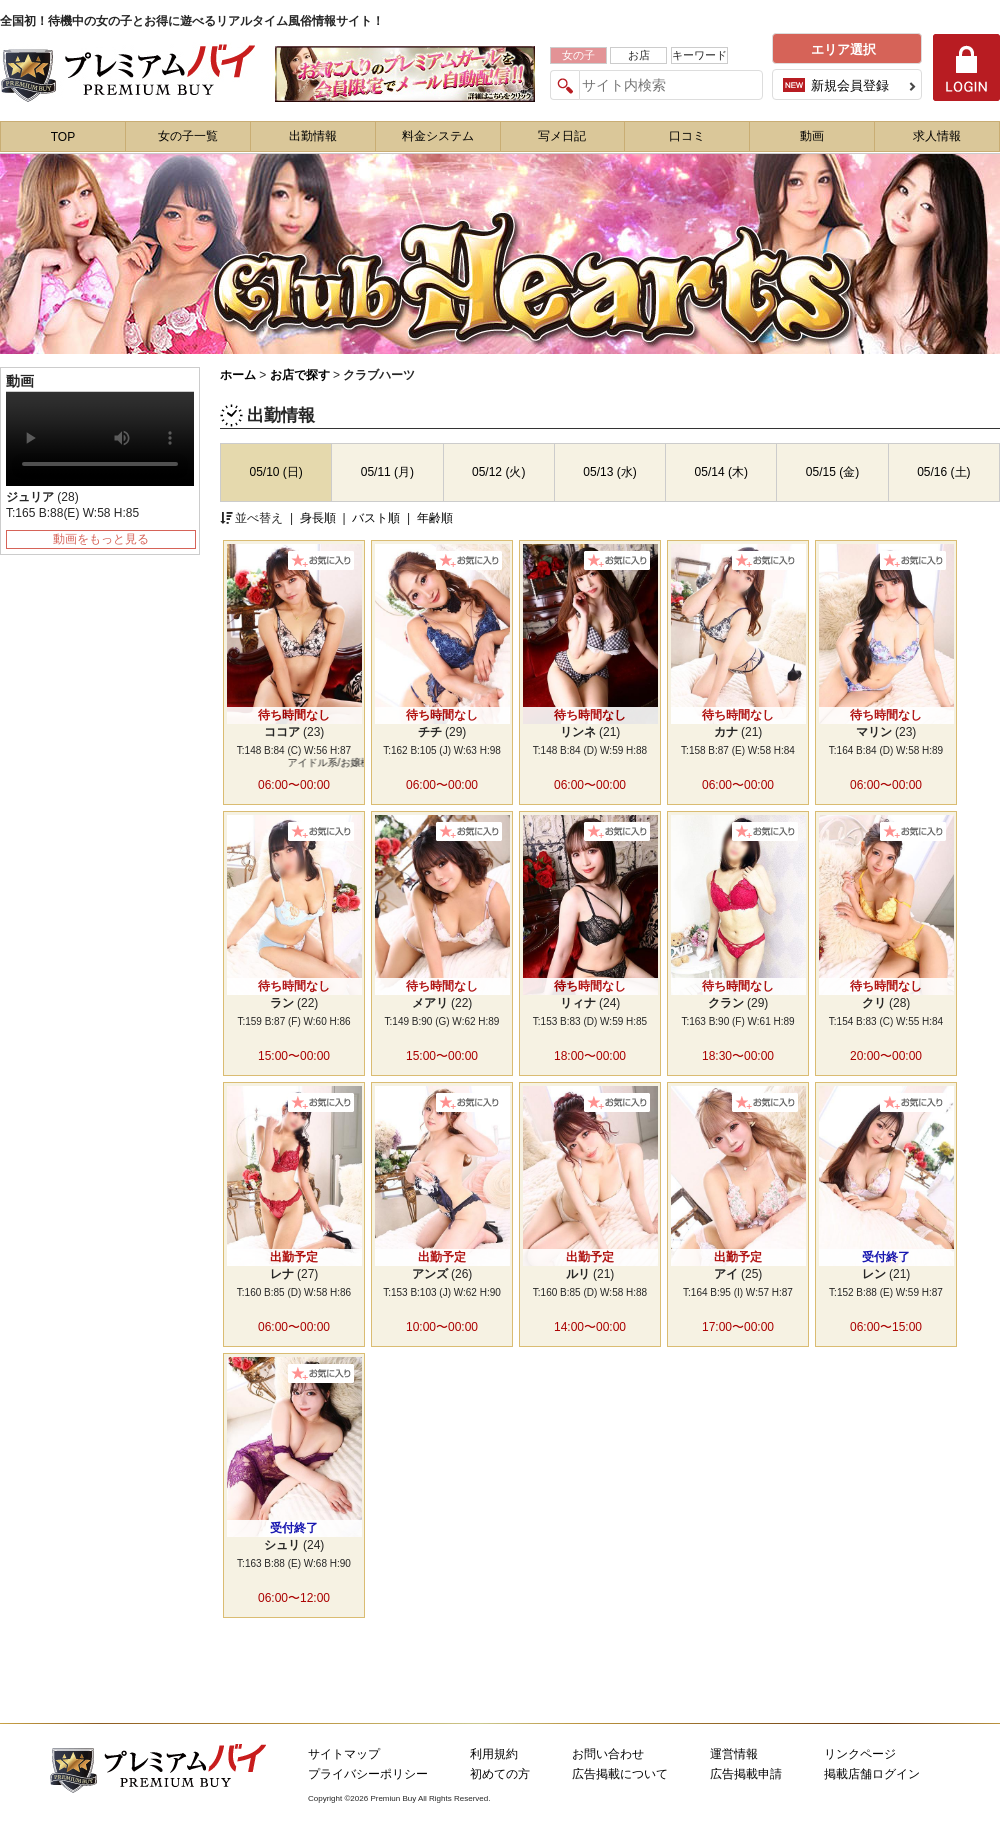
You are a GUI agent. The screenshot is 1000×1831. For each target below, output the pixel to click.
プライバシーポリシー (368, 1774)
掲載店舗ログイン (872, 1774)
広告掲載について (620, 1774)
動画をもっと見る (101, 539)
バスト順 (377, 518)
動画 (812, 136)
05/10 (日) (275, 472)
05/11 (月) (387, 472)
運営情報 (734, 1754)
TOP (63, 137)
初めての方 (500, 1774)
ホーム (238, 375)
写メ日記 (562, 136)
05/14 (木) (721, 472)
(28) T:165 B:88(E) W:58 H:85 (72, 505)
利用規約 (494, 1754)
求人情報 (937, 136)
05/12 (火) (498, 472)
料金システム (438, 136)
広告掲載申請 (746, 1774)
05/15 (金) (832, 472)
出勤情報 (313, 136)
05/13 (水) (609, 472)
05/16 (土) (943, 472)
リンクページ (860, 1754)
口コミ (687, 136)
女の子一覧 (188, 136)
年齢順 (435, 518)
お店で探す (300, 375)
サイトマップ (344, 1754)
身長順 (319, 518)
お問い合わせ (608, 1754)
